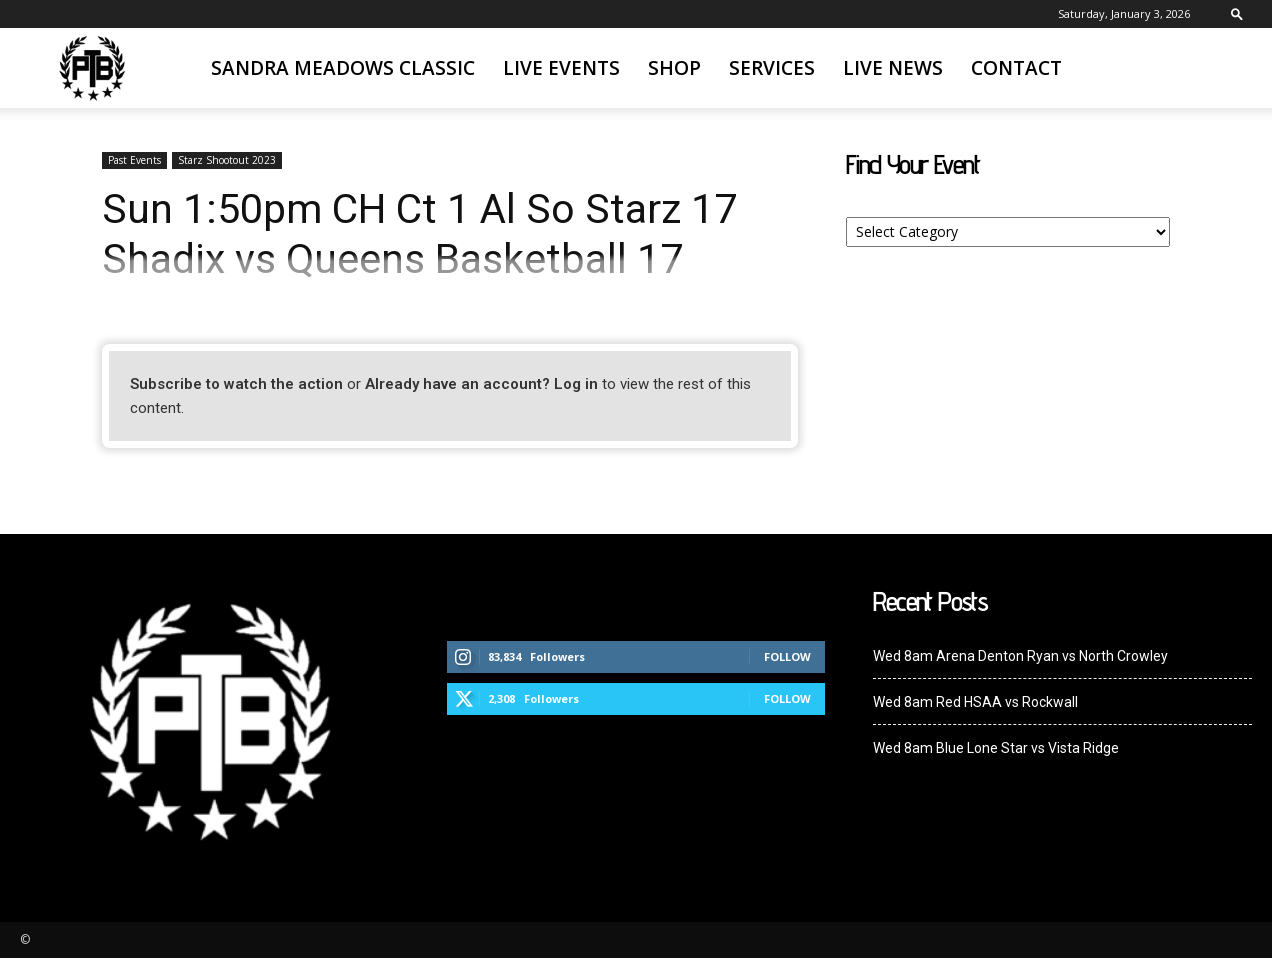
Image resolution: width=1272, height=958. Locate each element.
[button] (1237, 13)
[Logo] (92, 68)
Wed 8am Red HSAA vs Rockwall (975, 702)
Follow (787, 656)
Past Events (134, 160)
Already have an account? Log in (481, 384)
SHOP (674, 68)
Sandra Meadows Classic (343, 68)
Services (772, 68)
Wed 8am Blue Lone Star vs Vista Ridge (996, 748)
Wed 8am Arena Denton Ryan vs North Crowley (1020, 656)
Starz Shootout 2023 (227, 160)
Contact (1016, 68)
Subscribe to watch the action (236, 384)
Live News (893, 68)
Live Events (561, 68)
